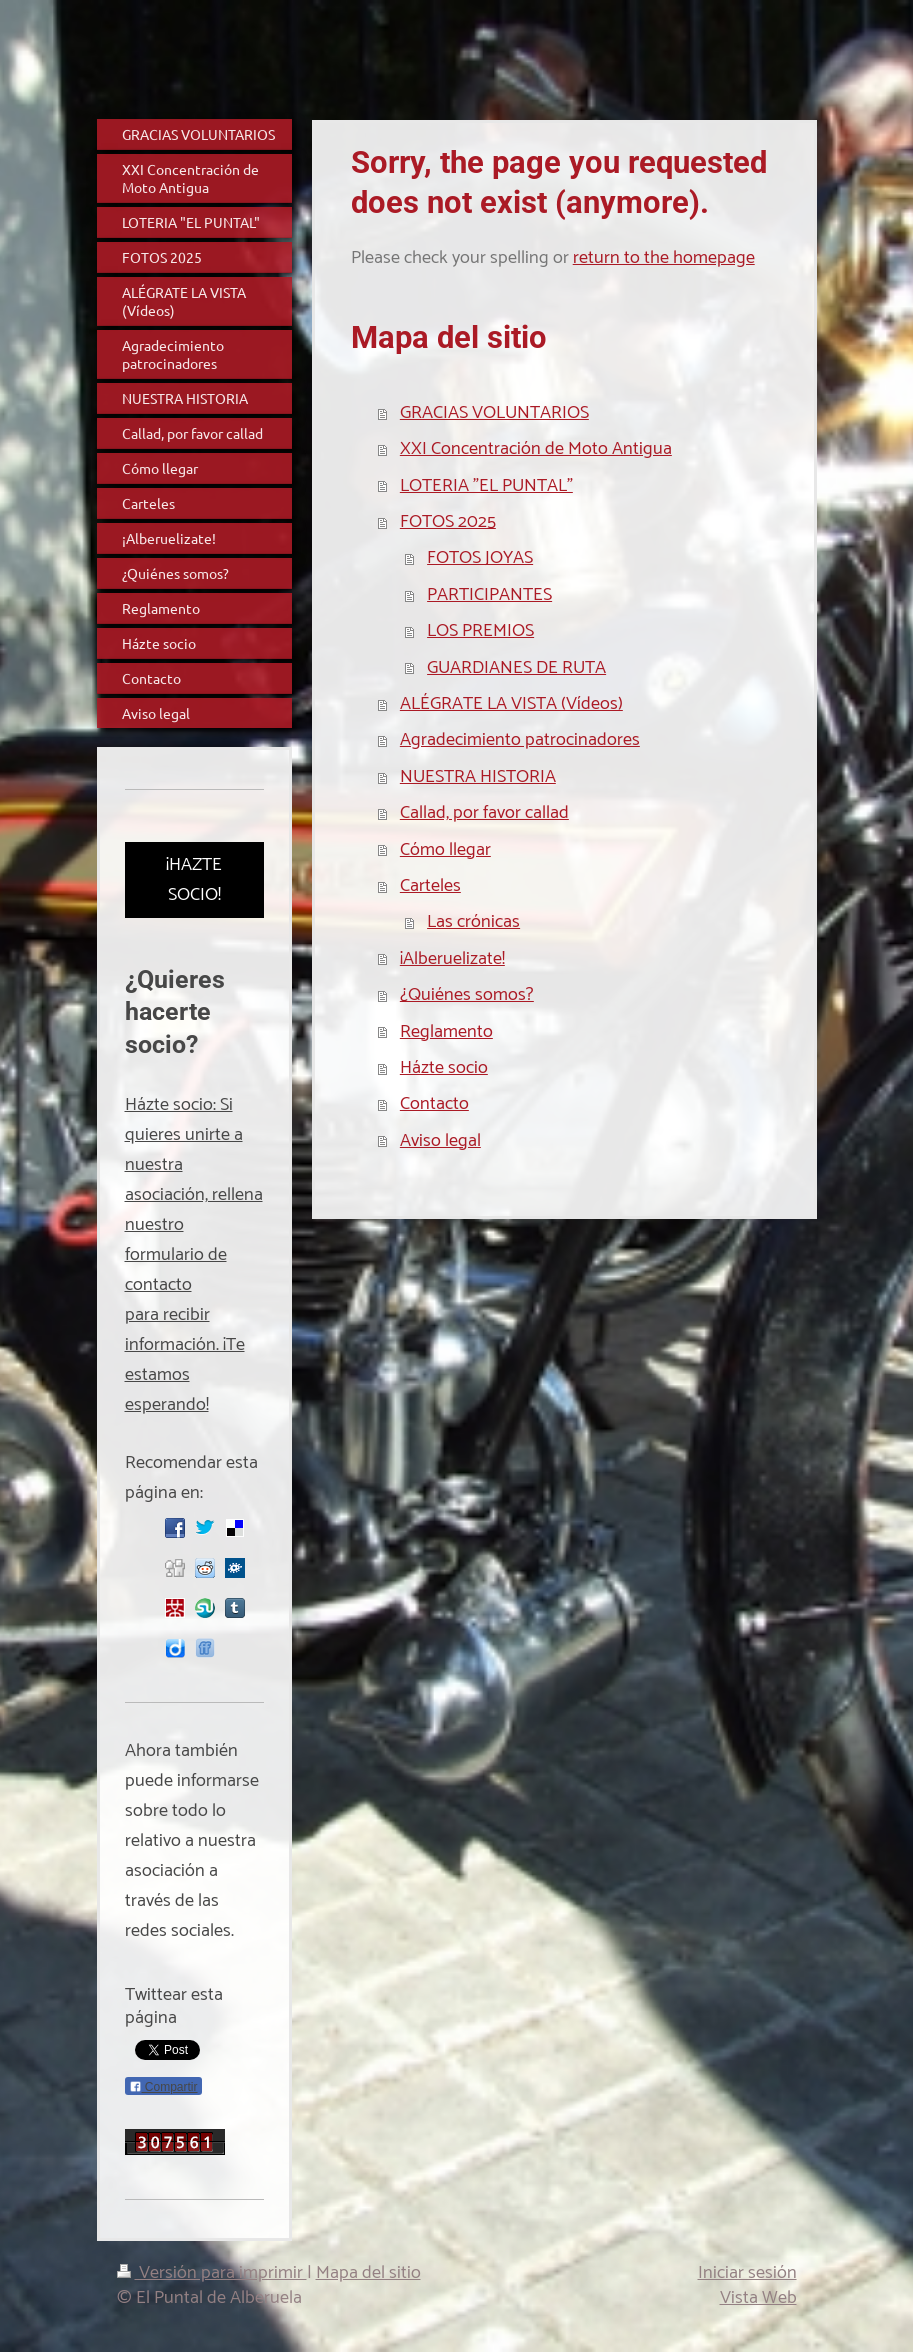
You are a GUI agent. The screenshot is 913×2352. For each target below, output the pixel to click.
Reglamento (446, 1032)
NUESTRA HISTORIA (478, 777)
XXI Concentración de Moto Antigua (536, 449)
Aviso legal (440, 1141)
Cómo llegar (445, 850)
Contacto (434, 1104)
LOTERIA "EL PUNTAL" (486, 486)
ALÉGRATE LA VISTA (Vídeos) (511, 704)
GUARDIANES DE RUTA (516, 668)
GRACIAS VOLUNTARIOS (494, 413)
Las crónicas (473, 922)
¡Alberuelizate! (452, 959)
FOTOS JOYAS (480, 558)
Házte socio (444, 1068)
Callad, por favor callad (484, 813)
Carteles (430, 886)
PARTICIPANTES (489, 595)
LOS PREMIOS (480, 631)
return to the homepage (664, 258)
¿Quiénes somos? (467, 995)
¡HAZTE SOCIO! (194, 880)
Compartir (163, 2087)
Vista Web (758, 2298)
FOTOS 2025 (448, 522)
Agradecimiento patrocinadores (520, 740)
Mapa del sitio (368, 2273)
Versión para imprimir (212, 2273)
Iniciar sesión (747, 2273)
